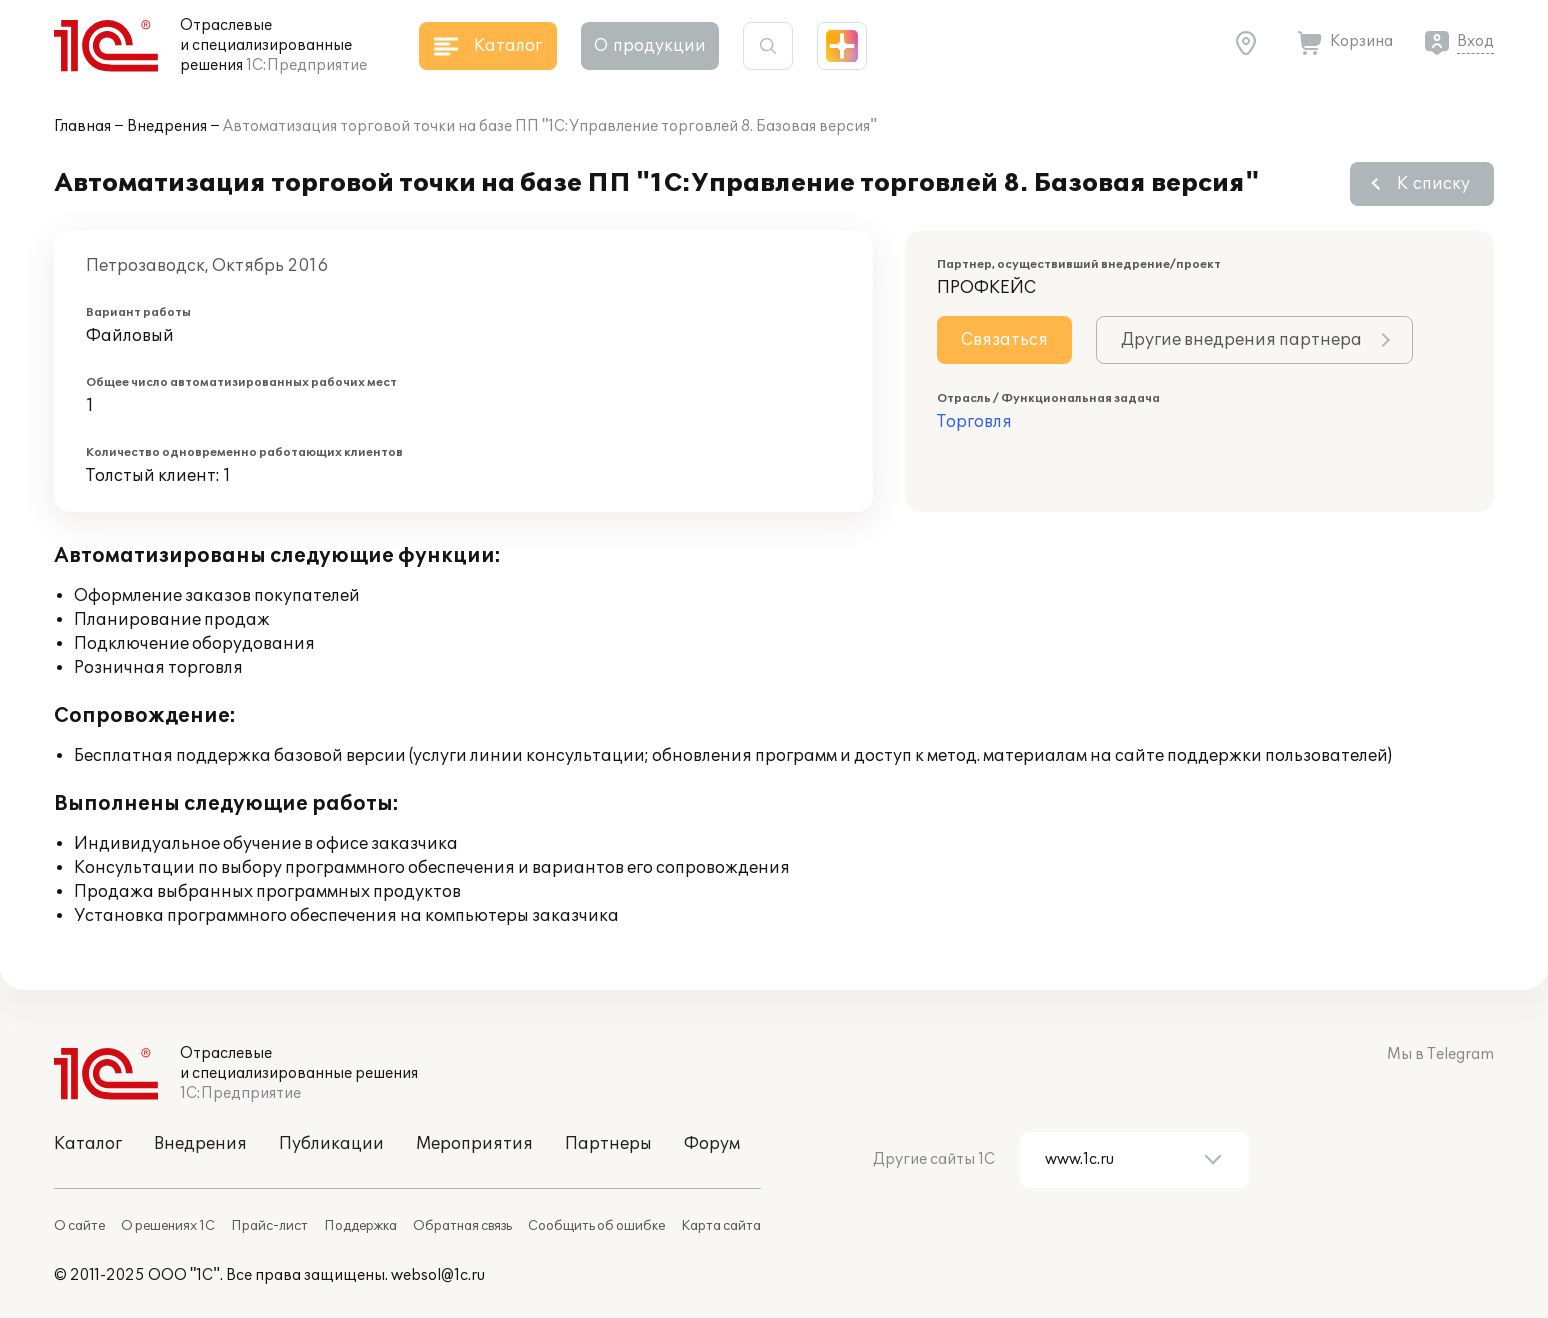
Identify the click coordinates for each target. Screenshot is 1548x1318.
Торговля (974, 422)
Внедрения (167, 126)
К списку (1433, 184)
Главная (82, 126)
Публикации (331, 1144)
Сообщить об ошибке (596, 1226)
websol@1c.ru (438, 1275)
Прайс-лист (269, 1226)
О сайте (79, 1226)
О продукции (650, 46)
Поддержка (360, 1226)
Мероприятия (474, 1144)
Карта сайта (721, 1226)
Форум (712, 1144)
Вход (1475, 41)
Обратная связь (462, 1226)
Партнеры (608, 1144)
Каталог (88, 1144)
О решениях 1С (168, 1226)
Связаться (1004, 340)
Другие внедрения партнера (1241, 340)
